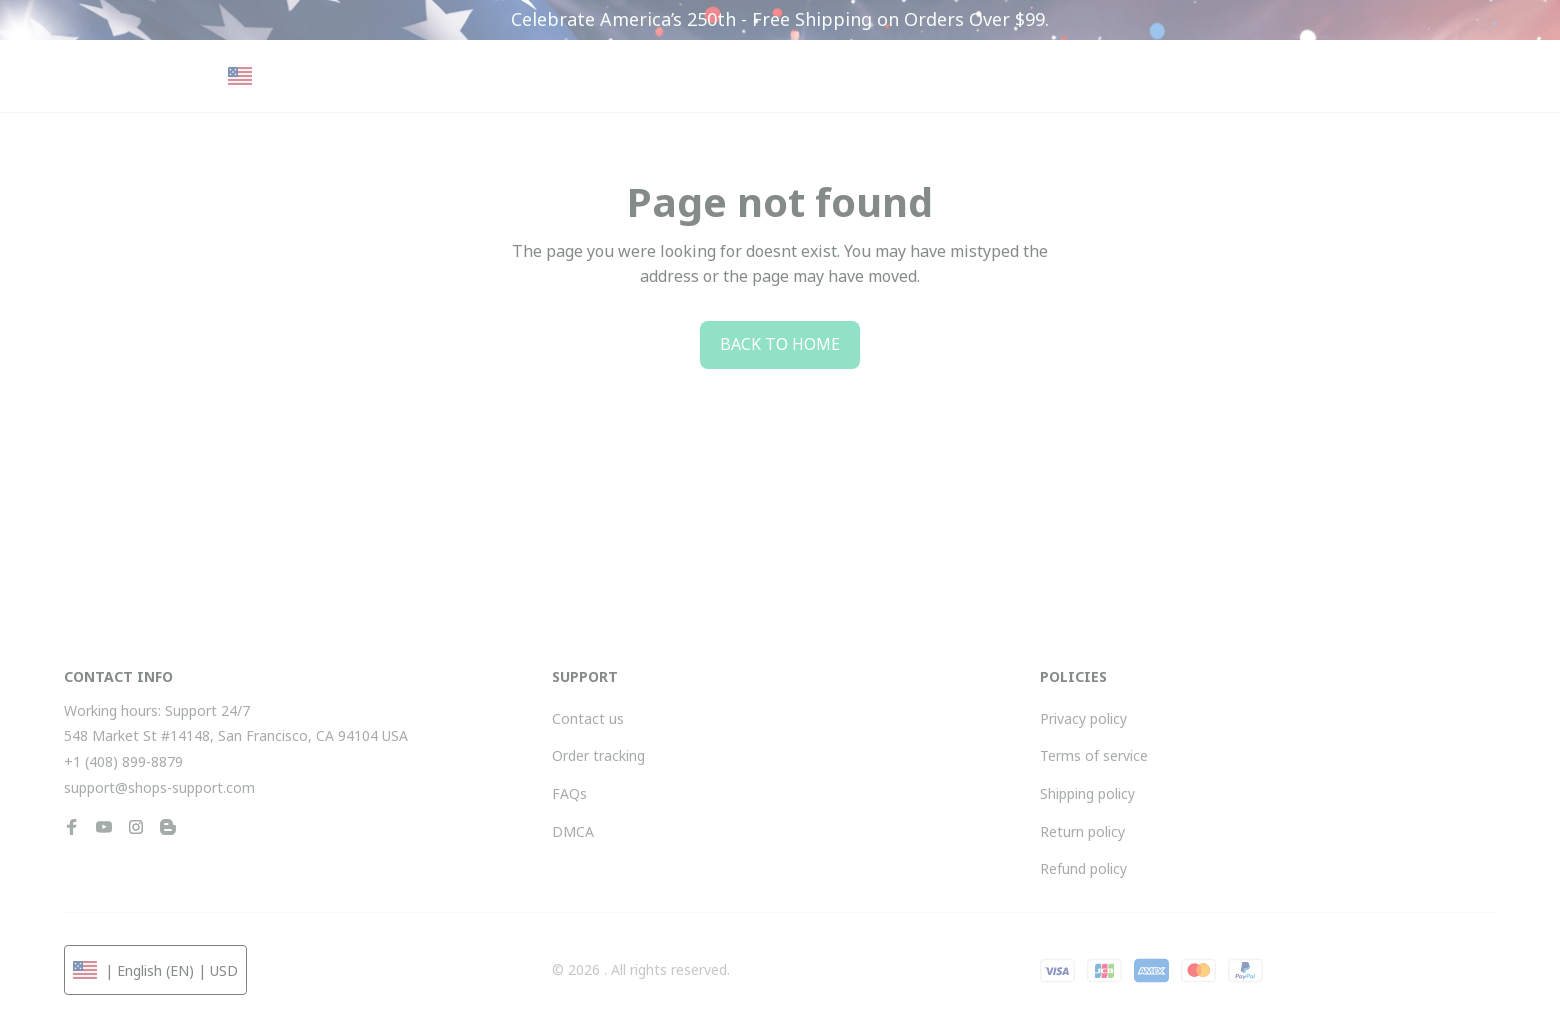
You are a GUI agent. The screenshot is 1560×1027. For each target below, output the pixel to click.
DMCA (573, 831)
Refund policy (1083, 868)
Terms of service (1094, 755)
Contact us (588, 718)
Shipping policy (1087, 793)
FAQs (569, 793)
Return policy (1082, 831)
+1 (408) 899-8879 (123, 761)
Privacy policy (1083, 718)
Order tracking (598, 755)
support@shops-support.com (159, 787)
